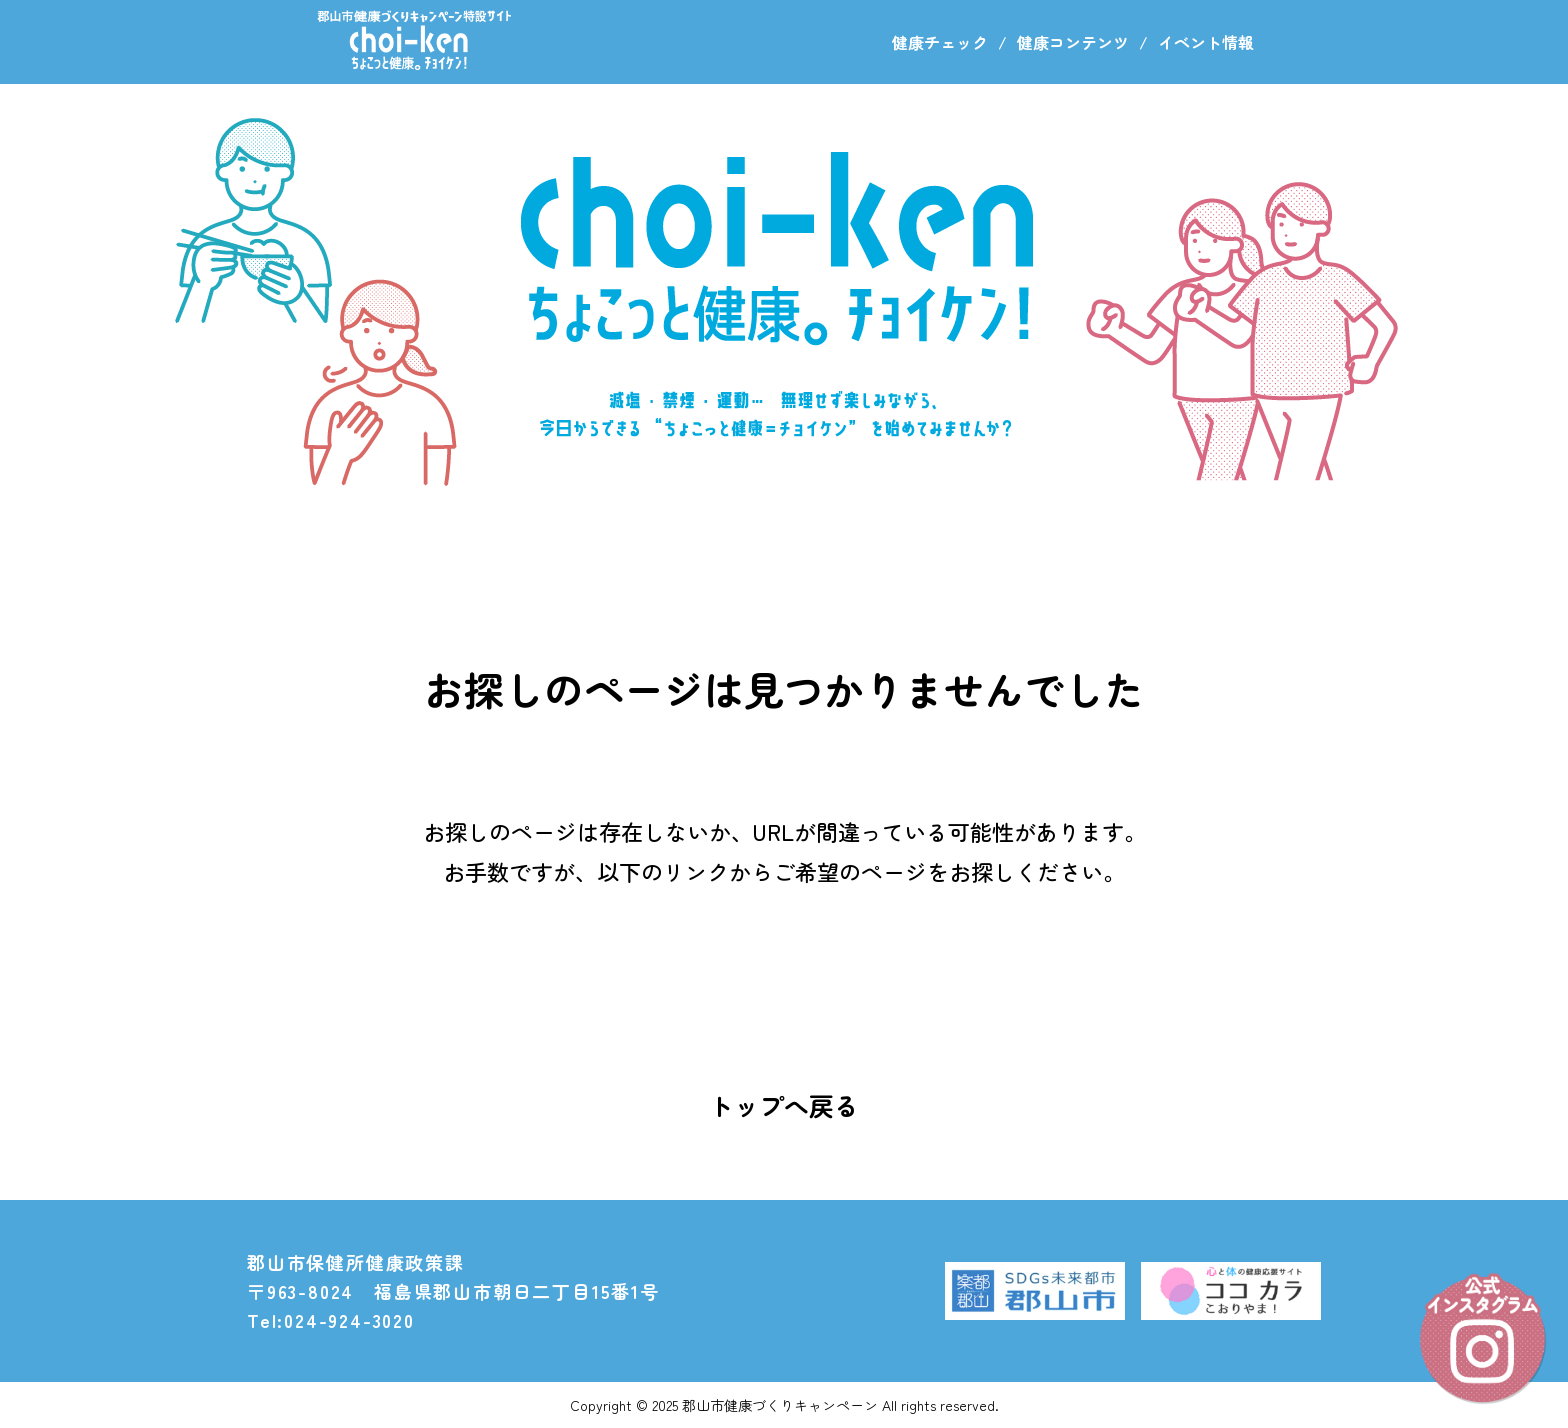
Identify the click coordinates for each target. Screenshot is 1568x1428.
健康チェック (940, 42)
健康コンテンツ (1073, 42)
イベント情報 (1206, 42)
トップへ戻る (784, 1105)
